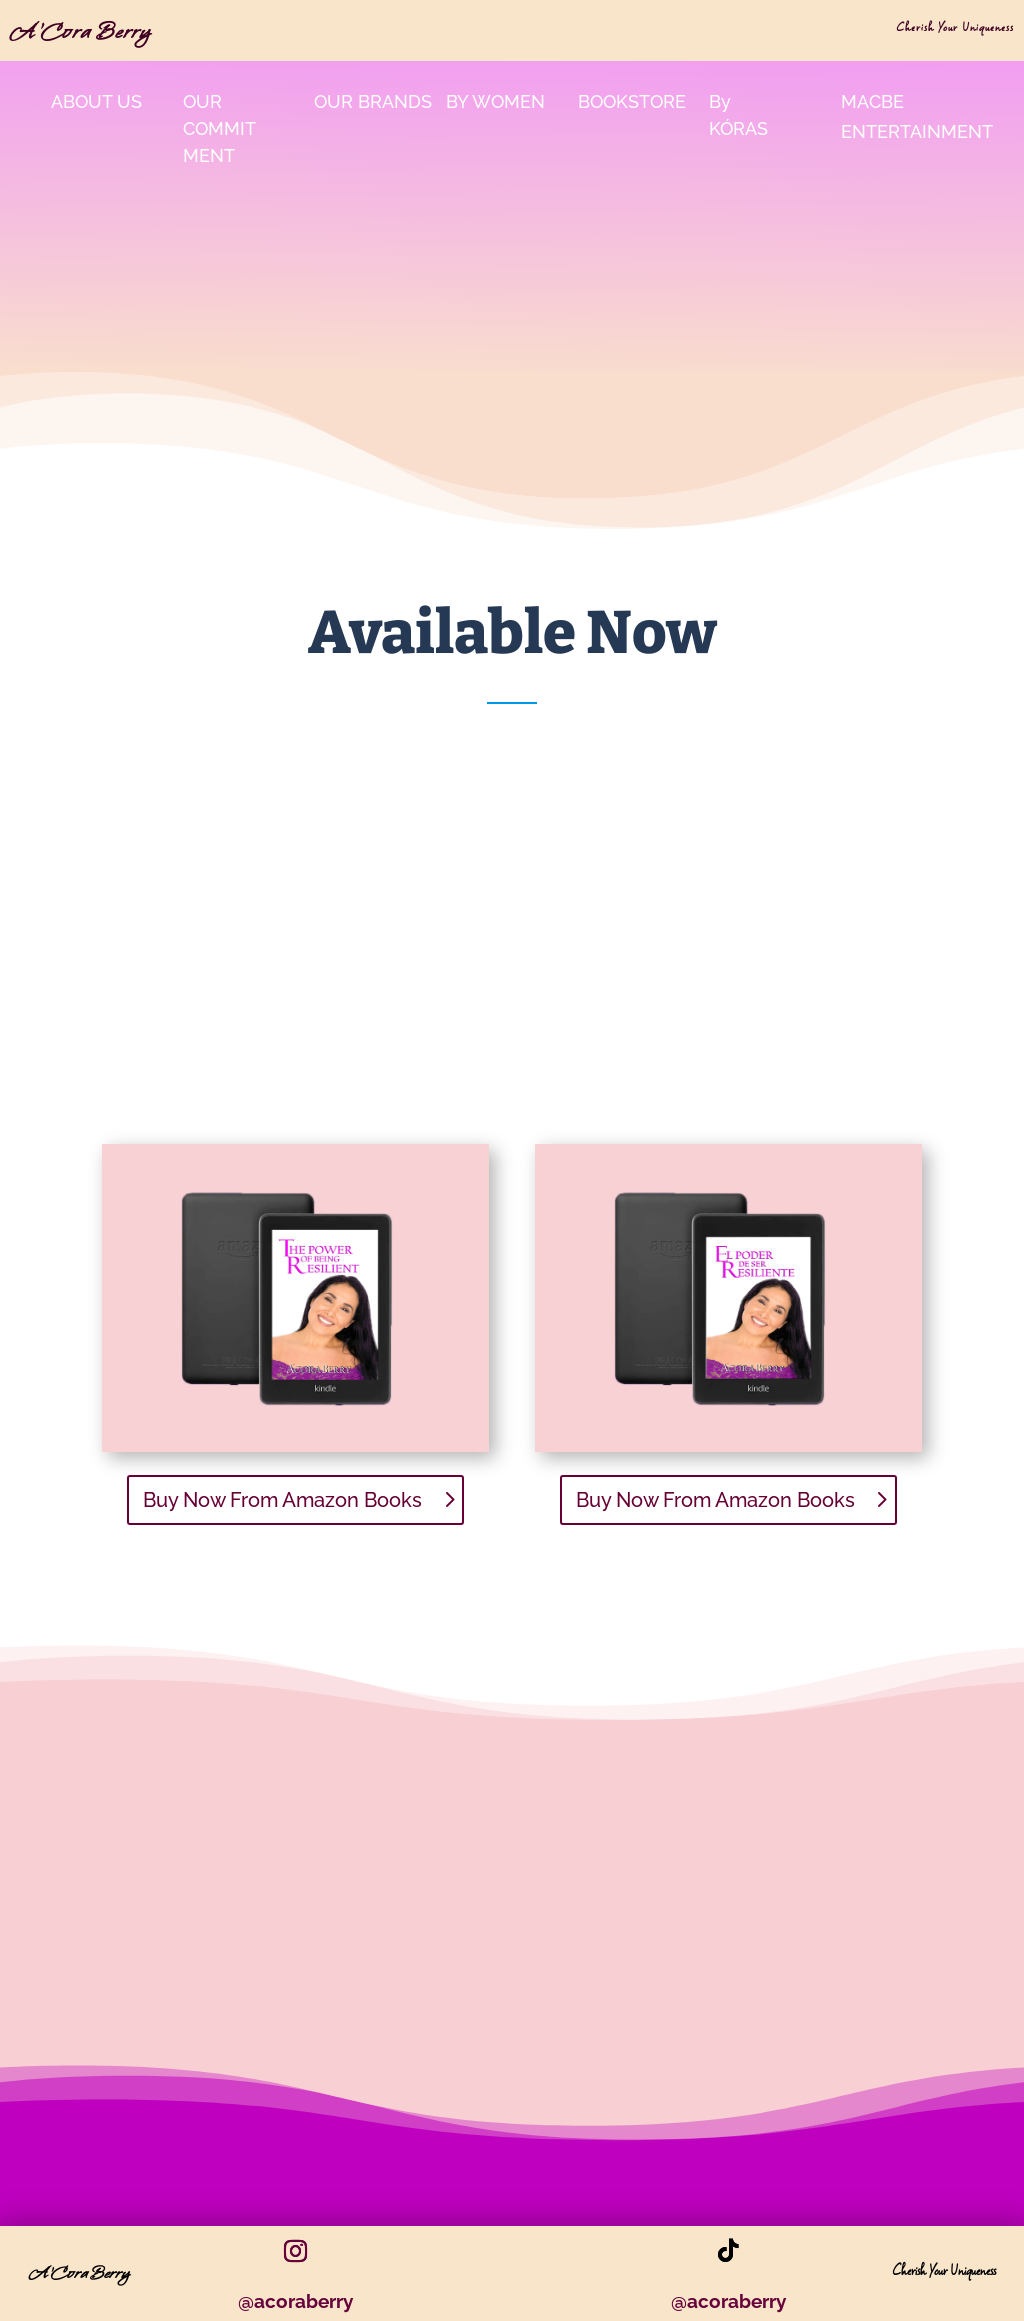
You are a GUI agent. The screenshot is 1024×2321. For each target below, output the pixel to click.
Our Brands (373, 101)
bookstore (632, 101)
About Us (96, 101)
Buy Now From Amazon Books (282, 1500)
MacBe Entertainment (917, 117)
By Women (495, 101)
